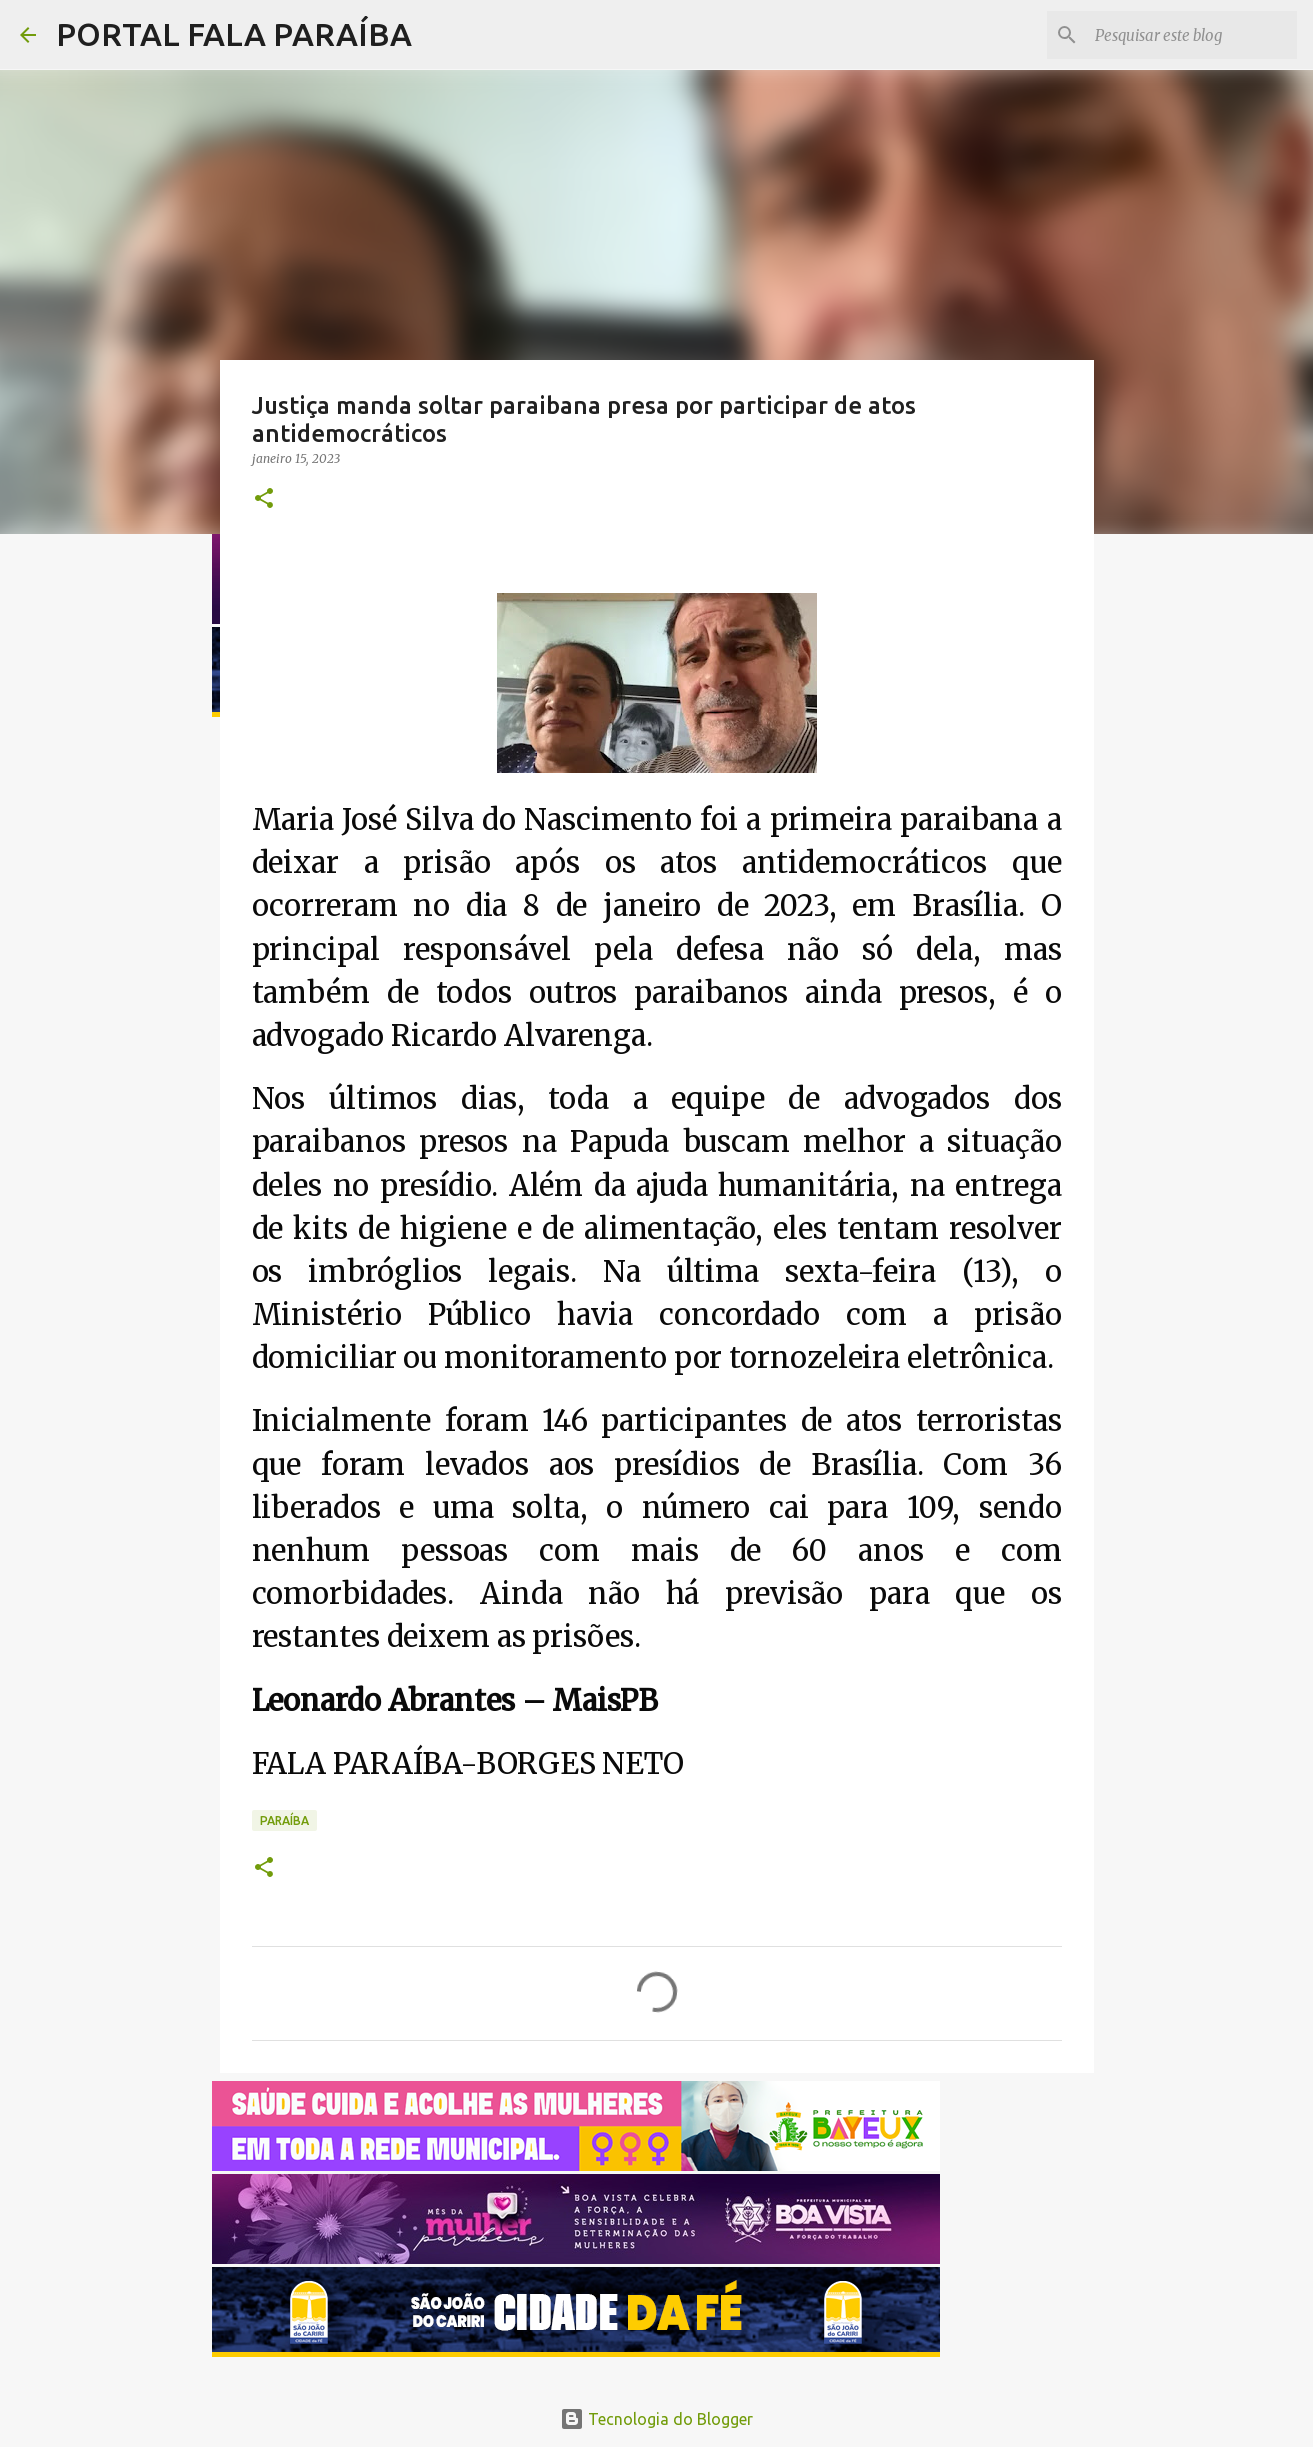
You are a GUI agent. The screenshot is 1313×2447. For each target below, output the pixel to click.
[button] (264, 499)
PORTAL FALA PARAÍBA (234, 34)
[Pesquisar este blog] (1192, 35)
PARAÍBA (284, 1820)
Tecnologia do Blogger (656, 2419)
